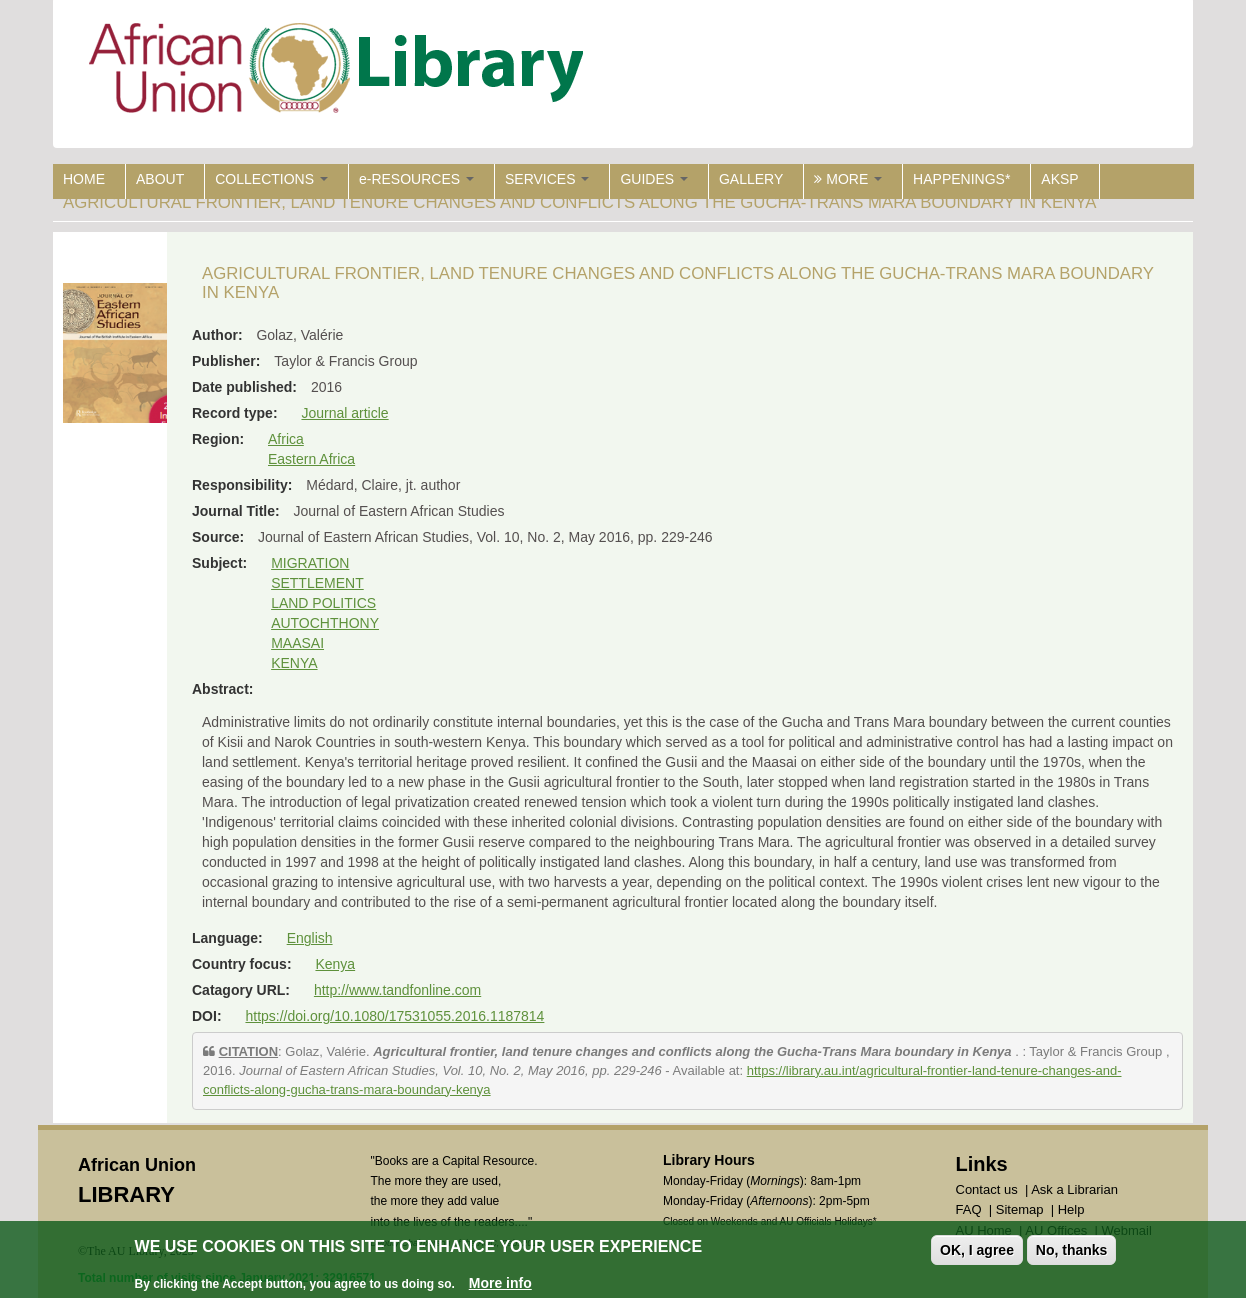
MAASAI (297, 643)
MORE (848, 179)
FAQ (969, 1209)
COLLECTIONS (271, 179)
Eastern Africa (311, 459)
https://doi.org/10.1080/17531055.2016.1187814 (394, 1016)
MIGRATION (310, 563)
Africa (286, 439)
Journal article (344, 413)
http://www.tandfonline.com (397, 990)
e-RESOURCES (416, 179)
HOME (84, 179)
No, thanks (1072, 1250)
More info (500, 1283)
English (310, 938)
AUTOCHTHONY (325, 623)
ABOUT (160, 179)
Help (1071, 1209)
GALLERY (751, 179)
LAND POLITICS (323, 603)
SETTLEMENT (317, 583)
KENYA (294, 663)
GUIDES (654, 179)
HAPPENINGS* (961, 179)
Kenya (335, 964)
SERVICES (547, 179)
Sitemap (1020, 1209)
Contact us (987, 1189)
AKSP (1059, 179)
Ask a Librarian (1074, 1189)
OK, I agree (977, 1250)
